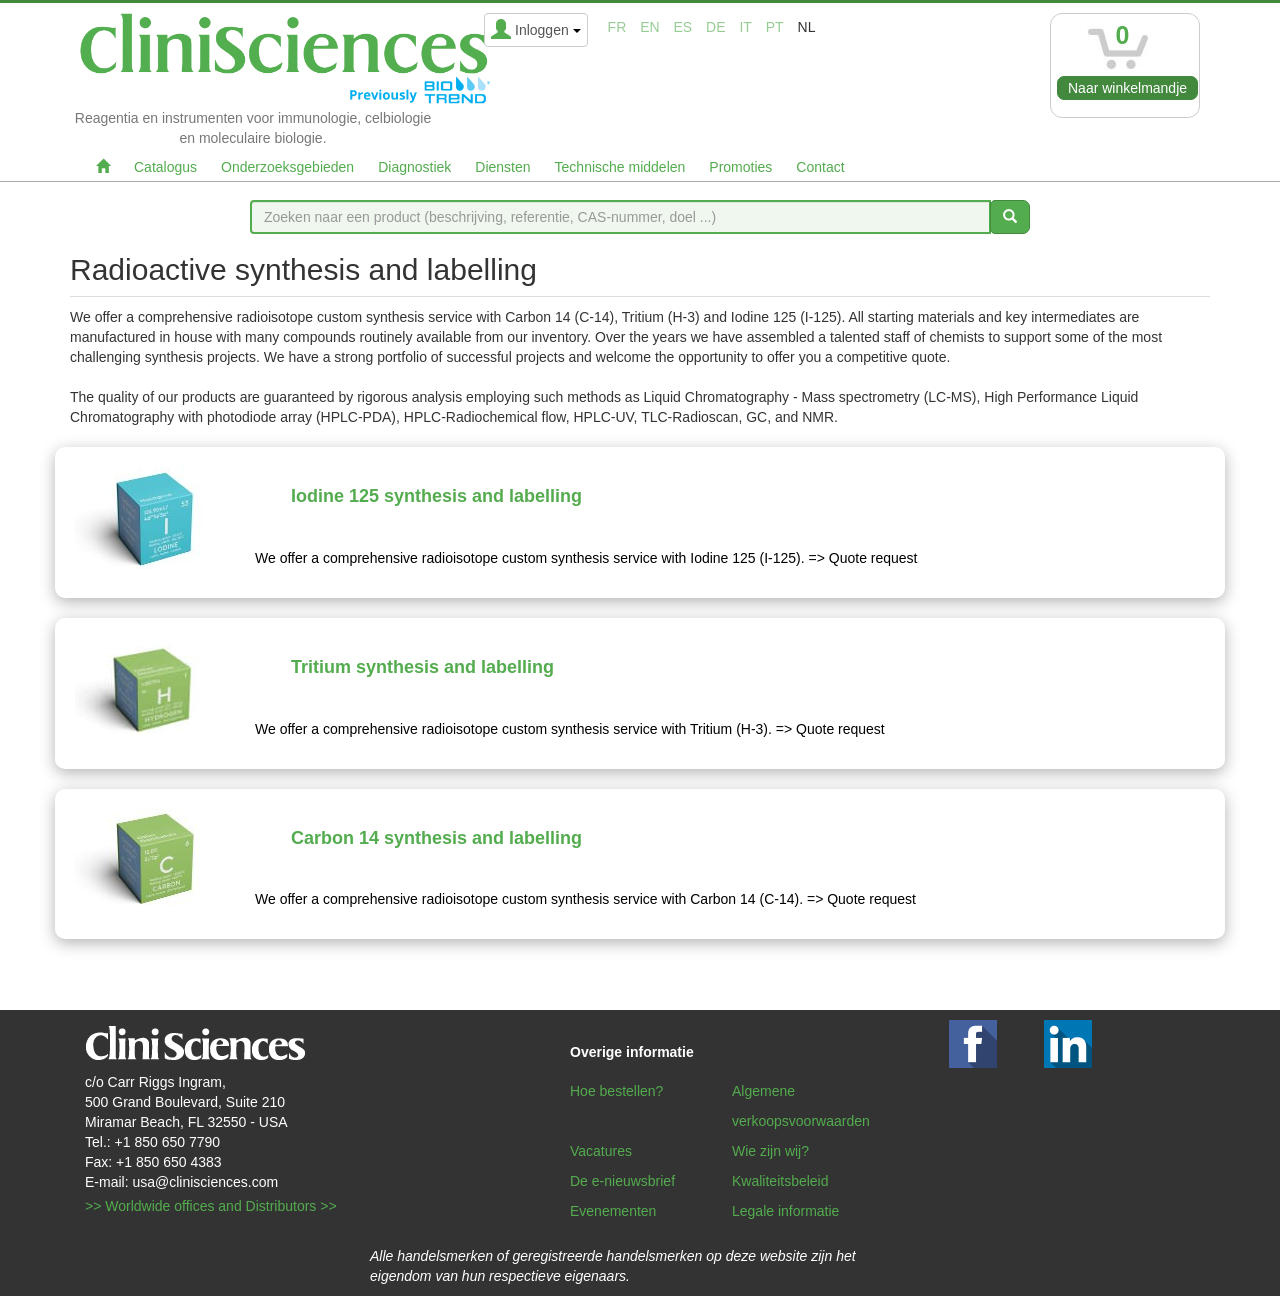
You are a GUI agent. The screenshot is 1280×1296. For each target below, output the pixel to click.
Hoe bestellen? (616, 1091)
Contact (820, 167)
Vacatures (601, 1151)
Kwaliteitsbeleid (780, 1181)
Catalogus (165, 167)
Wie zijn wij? (770, 1151)
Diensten (502, 167)
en (649, 27)
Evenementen (613, 1211)
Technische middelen (620, 167)
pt (775, 27)
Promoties (740, 167)
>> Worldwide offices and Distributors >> (211, 1206)
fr (617, 27)
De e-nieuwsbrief (622, 1181)
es (683, 27)
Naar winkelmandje (1127, 88)
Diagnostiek (414, 167)
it (745, 27)
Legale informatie (785, 1211)
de (715, 27)
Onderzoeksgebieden (287, 167)
